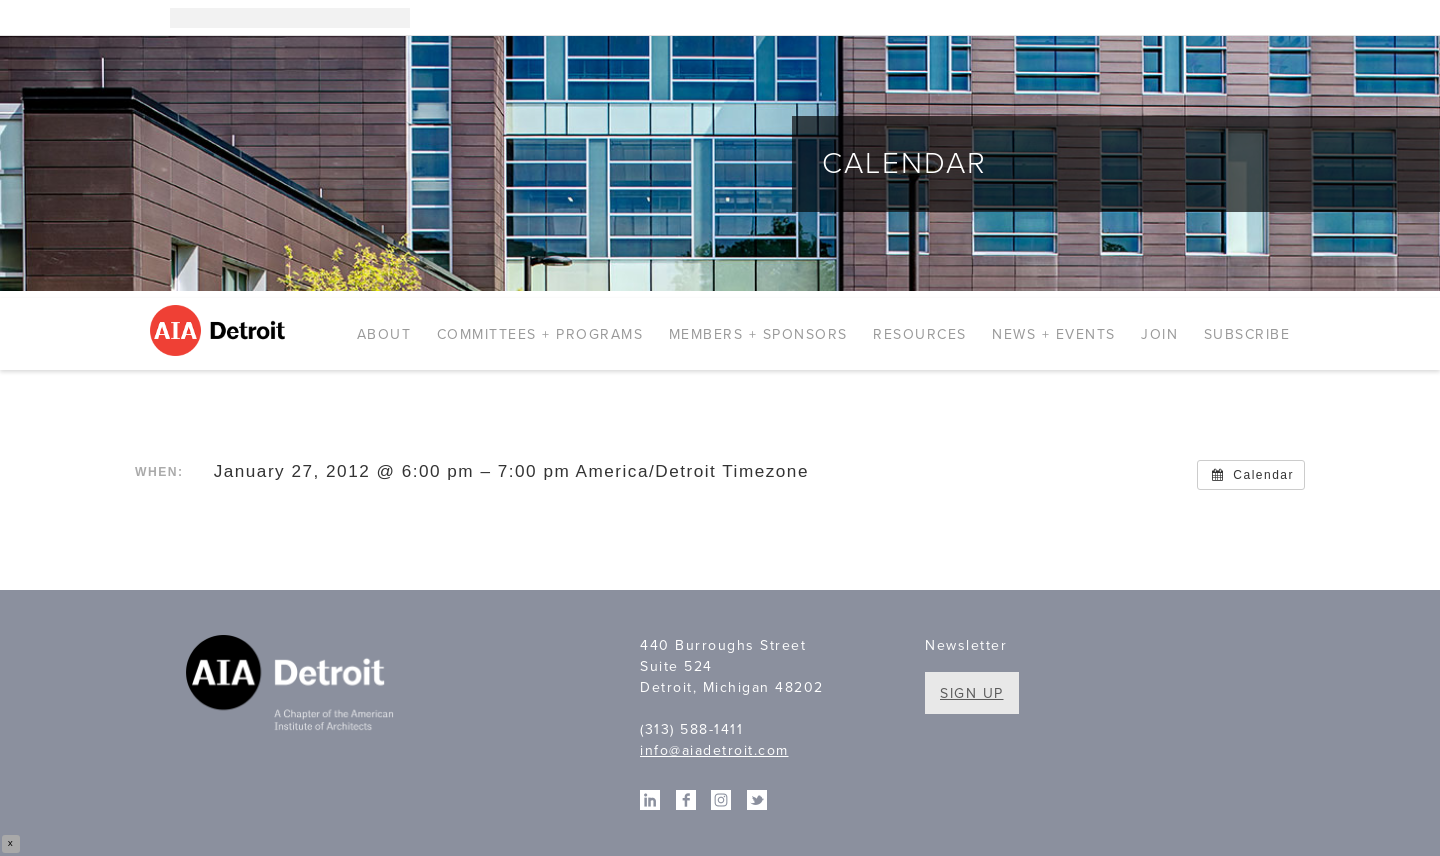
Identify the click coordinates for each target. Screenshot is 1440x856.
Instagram (1190, 18)
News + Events (1054, 334)
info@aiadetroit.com (714, 750)
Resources (920, 334)
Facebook (1250, 18)
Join (1159, 334)
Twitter (1280, 18)
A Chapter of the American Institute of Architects (292, 686)
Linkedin (1220, 18)
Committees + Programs (540, 334)
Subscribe (1247, 334)
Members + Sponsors (758, 334)
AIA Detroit (220, 330)
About (384, 334)
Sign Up (972, 693)
